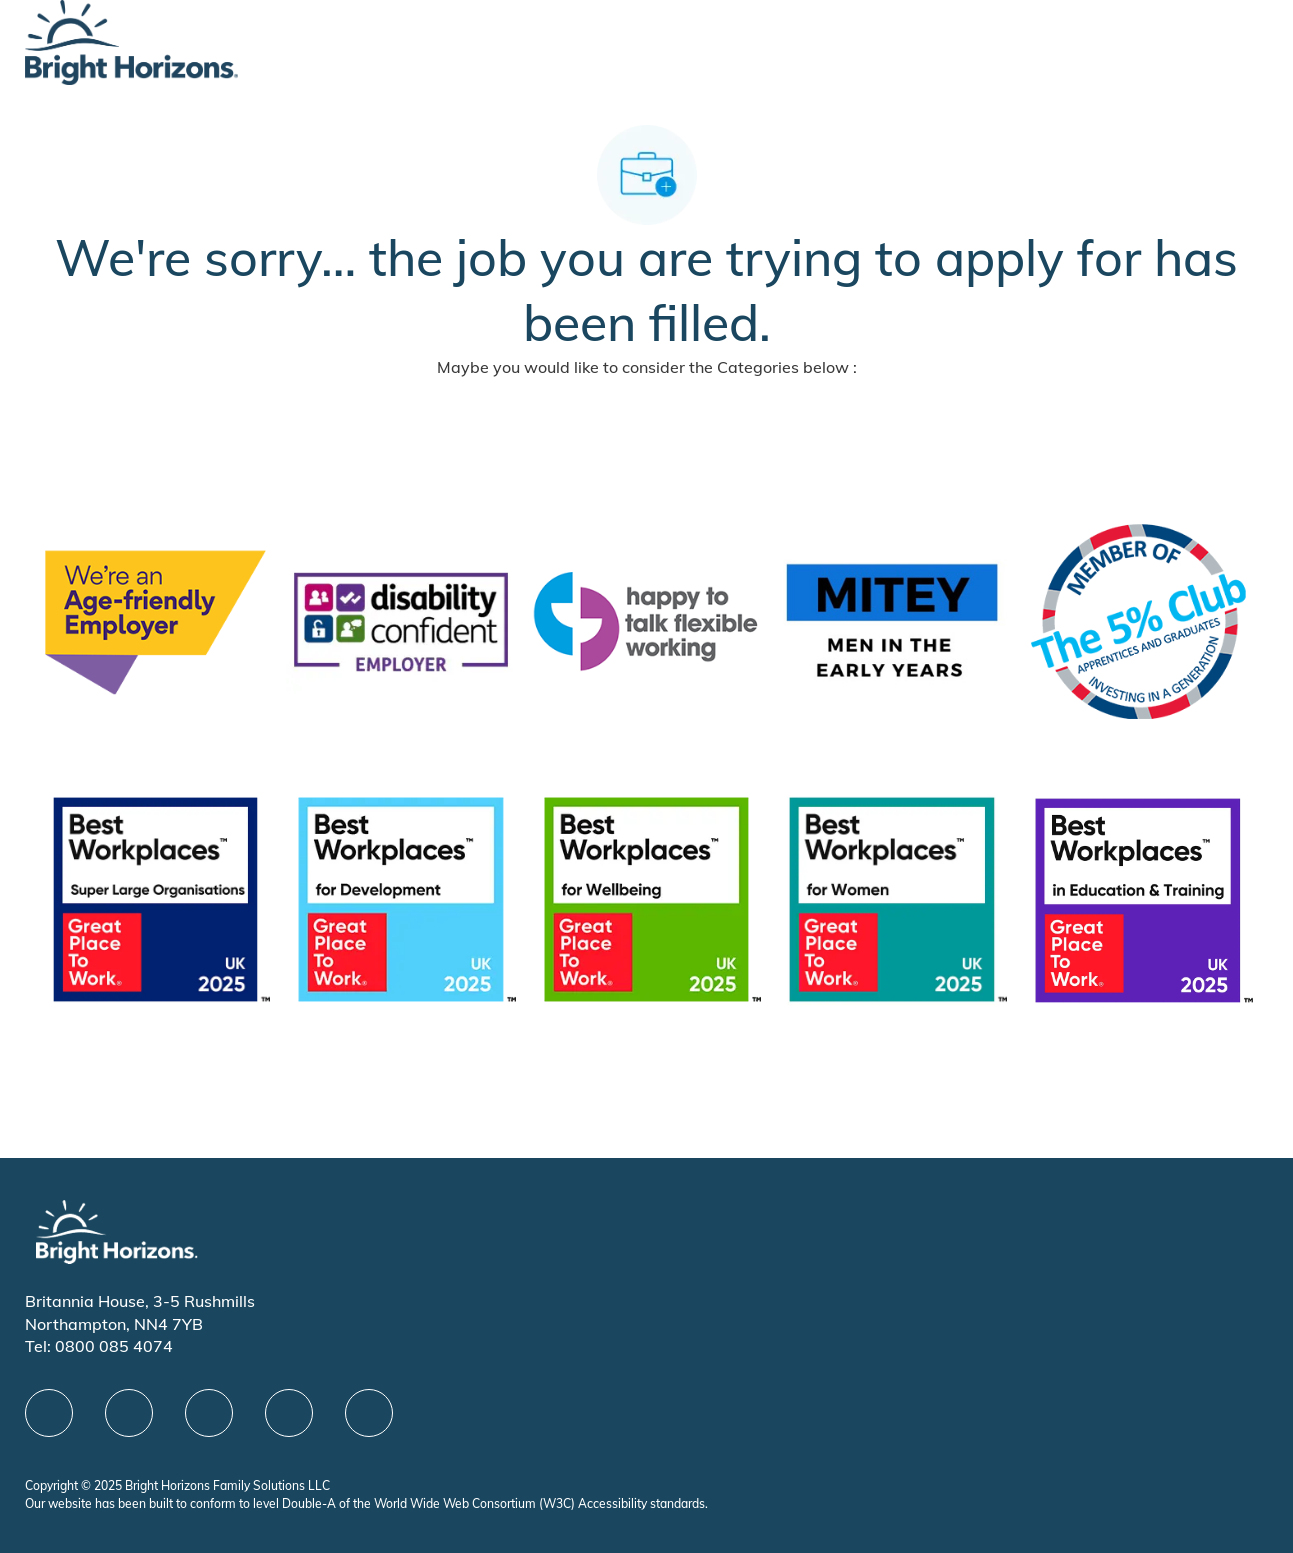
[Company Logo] (131, 40)
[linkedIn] (129, 1413)
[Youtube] (289, 1413)
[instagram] (369, 1413)
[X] (209, 1413)
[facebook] (49, 1413)
